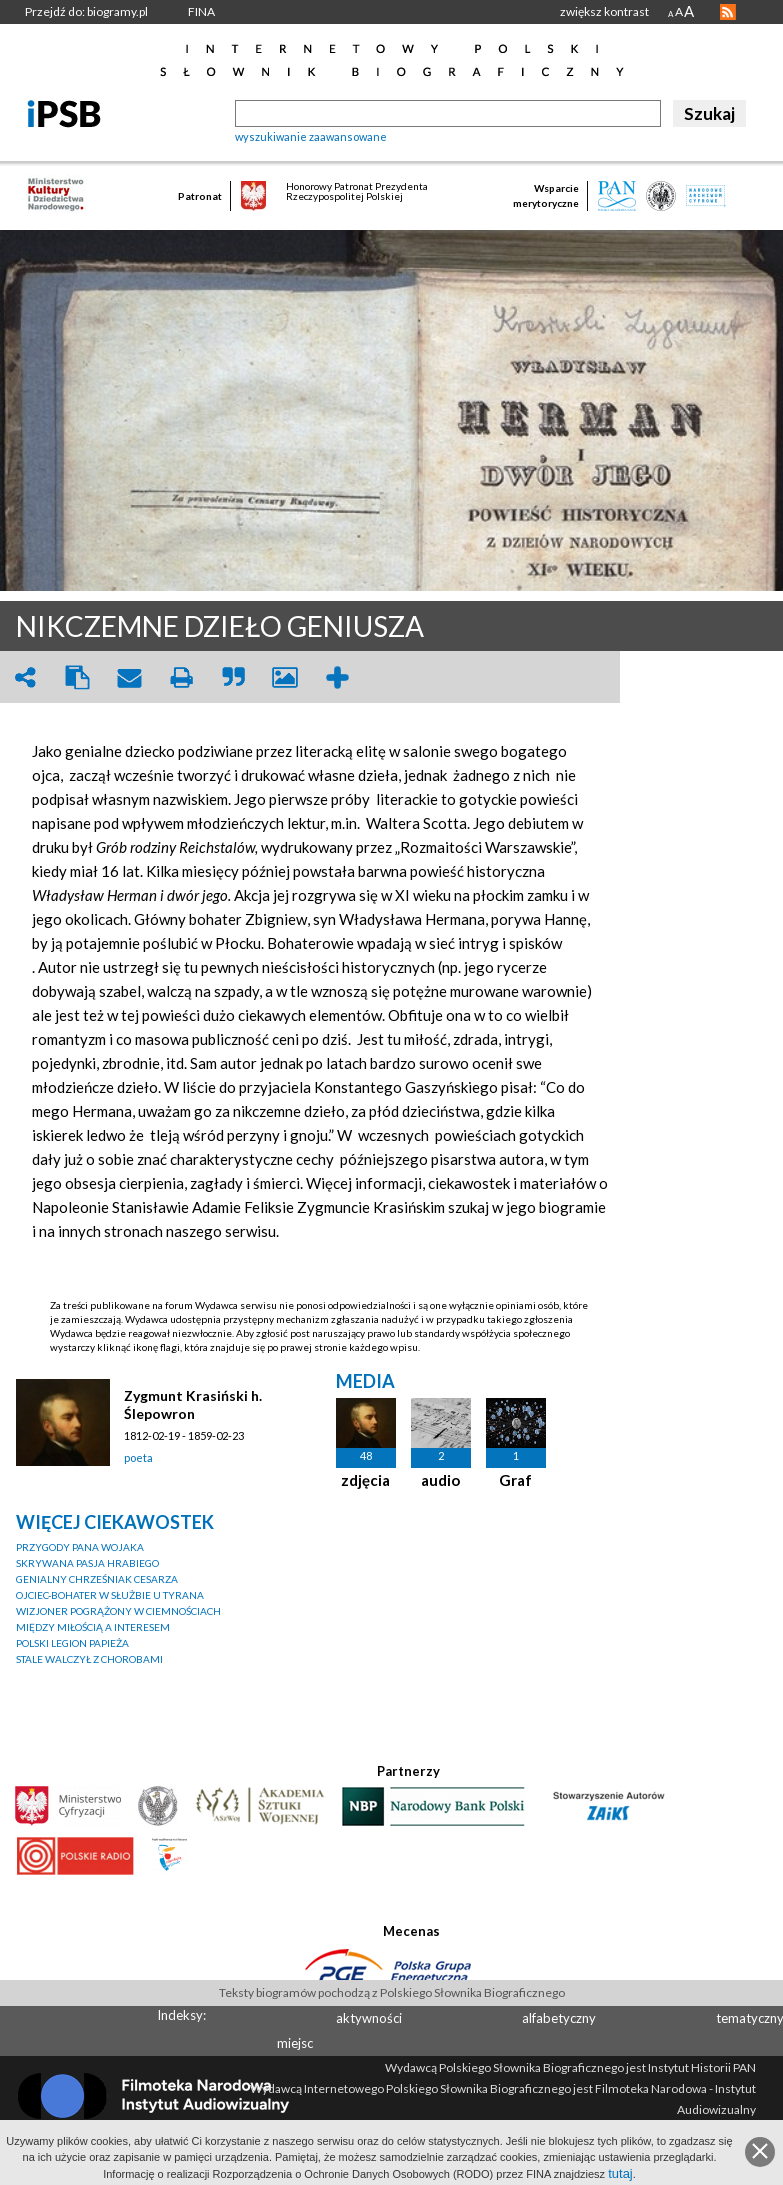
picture (285, 677)
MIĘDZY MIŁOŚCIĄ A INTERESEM (93, 1627)
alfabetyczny (559, 2018)
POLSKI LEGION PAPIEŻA (72, 1643)
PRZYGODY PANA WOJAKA (80, 1547)
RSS (728, 12)
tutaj (620, 2173)
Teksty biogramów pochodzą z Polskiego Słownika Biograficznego (392, 1992)
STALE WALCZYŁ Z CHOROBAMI (89, 1659)
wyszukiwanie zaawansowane (311, 136)
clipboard (77, 677)
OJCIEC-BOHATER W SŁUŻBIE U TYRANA (110, 1595)
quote (233, 677)
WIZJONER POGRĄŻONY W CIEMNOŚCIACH (118, 1611)
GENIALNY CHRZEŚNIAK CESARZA (97, 1579)
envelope (129, 677)
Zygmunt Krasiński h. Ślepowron (193, 1404)
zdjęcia (365, 1480)
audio (440, 1480)
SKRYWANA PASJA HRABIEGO (87, 1563)
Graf (515, 1480)
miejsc (295, 2043)
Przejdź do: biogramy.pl (86, 11)
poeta (138, 1457)
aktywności (369, 2018)
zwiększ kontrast (604, 11)
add (337, 677)
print (181, 677)
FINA (201, 11)
